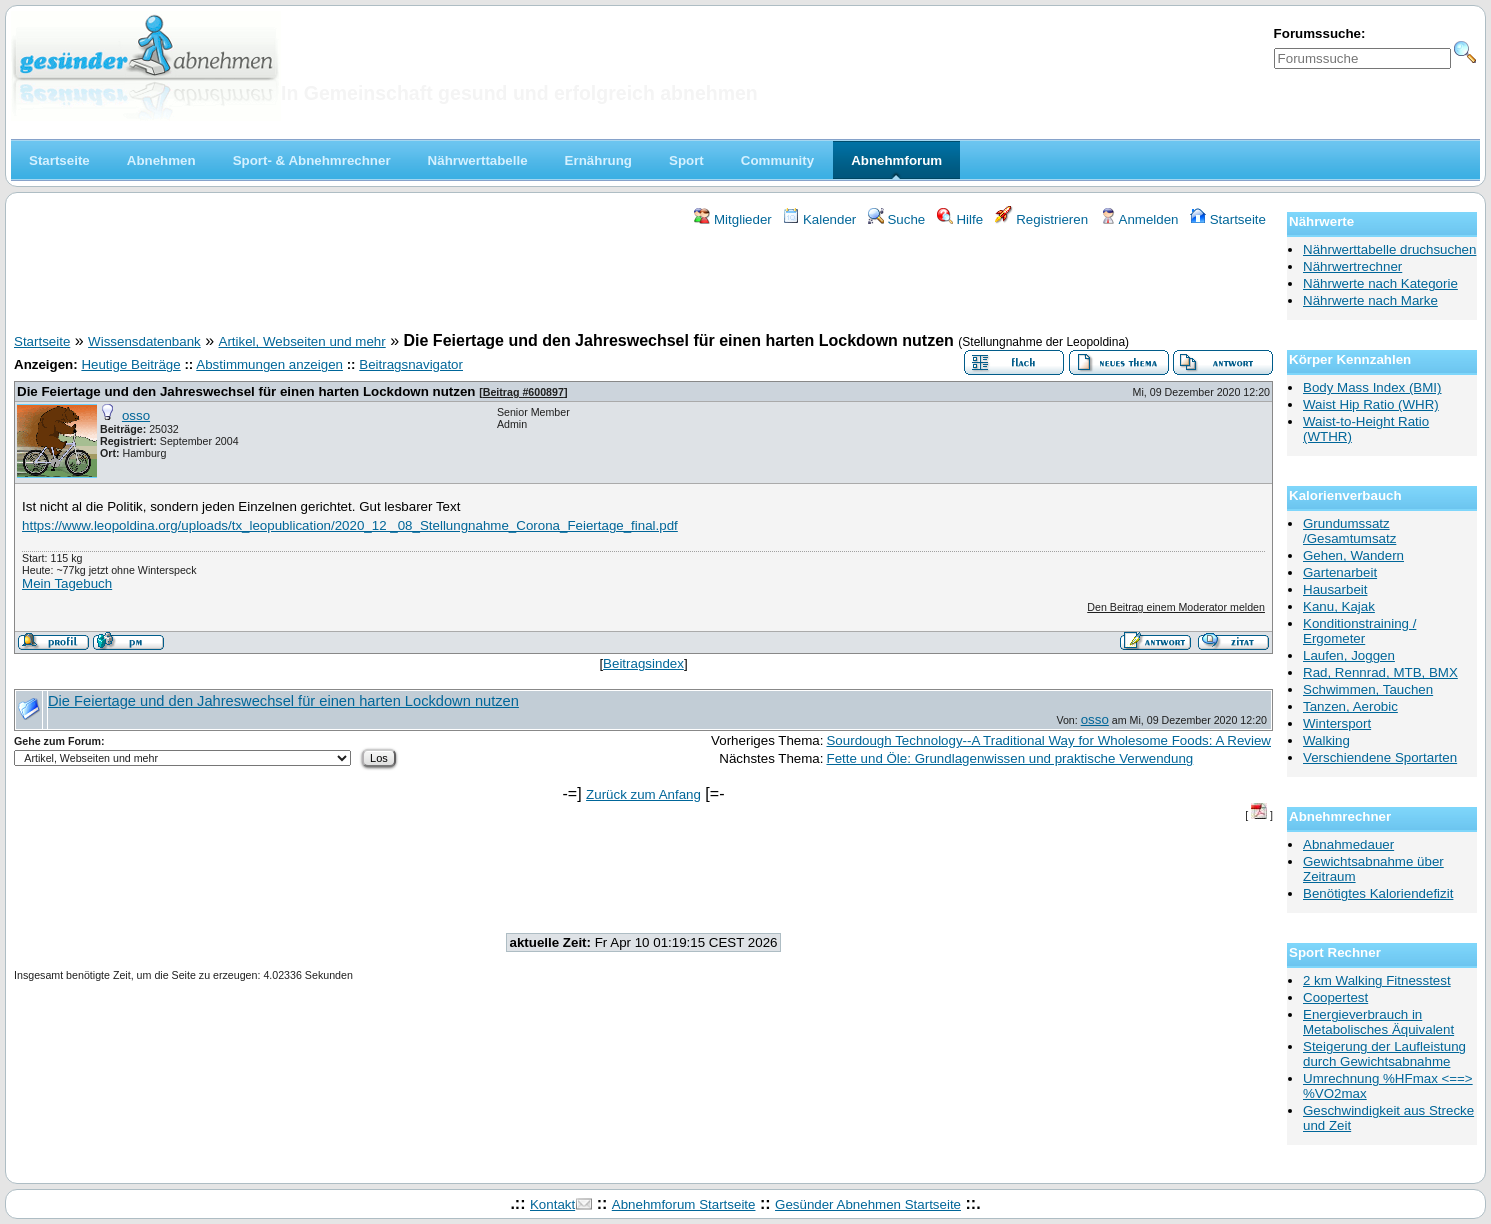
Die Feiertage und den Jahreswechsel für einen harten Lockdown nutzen (246, 391)
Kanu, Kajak (1339, 606)
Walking (1326, 740)
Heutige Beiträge (130, 364)
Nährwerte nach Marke (1370, 300)
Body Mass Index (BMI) (1372, 387)
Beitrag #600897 (523, 392)
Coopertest (1335, 997)
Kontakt (552, 1204)
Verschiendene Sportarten (1380, 757)
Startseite (1228, 219)
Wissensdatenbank (144, 341)
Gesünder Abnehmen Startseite (868, 1204)
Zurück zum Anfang (643, 794)
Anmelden (1139, 219)
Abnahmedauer (1348, 844)
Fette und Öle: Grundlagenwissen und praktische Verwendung (1009, 758)
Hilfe (960, 219)
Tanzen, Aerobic (1350, 706)
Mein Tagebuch (67, 583)
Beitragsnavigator (411, 364)
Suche (897, 219)
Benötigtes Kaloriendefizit (1378, 893)
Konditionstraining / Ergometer (1359, 631)
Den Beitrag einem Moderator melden (1176, 607)
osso (136, 415)
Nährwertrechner (1352, 266)
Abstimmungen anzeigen (269, 364)
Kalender (819, 219)
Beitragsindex (643, 663)
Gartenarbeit (1340, 572)
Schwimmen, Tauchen (1368, 689)
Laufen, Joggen (1349, 655)
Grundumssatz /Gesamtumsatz (1349, 531)
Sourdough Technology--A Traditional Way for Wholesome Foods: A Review (1048, 740)
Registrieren (1042, 219)
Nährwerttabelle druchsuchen (1389, 249)
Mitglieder (732, 219)
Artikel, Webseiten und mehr (302, 341)
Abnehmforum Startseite (684, 1204)
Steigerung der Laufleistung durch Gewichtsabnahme (1384, 1054)
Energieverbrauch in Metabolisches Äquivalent (1378, 1022)
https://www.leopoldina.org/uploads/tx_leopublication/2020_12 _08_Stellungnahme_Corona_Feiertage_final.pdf (350, 525)
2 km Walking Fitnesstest (1377, 980)
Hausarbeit (1335, 589)
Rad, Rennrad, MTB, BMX (1380, 672)
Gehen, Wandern (1353, 555)
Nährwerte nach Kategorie (1380, 283)
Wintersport (1337, 723)
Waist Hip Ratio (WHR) (1371, 404)
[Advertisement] (644, 283)
